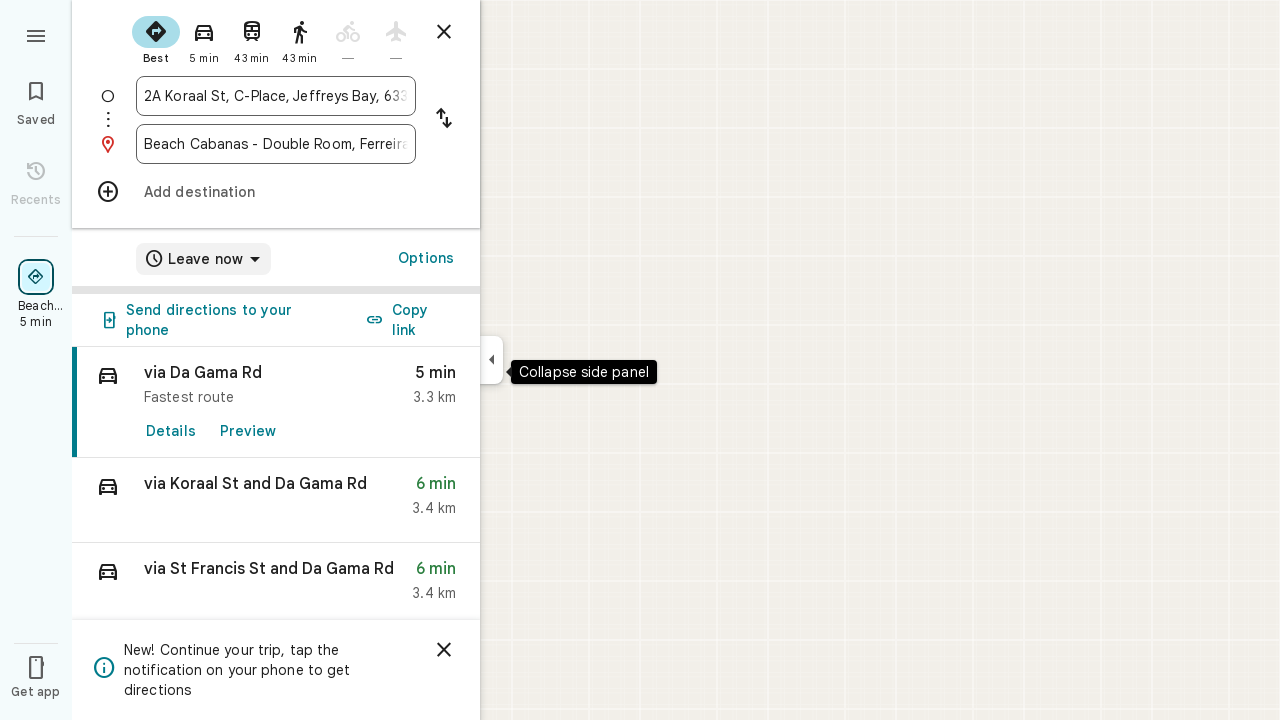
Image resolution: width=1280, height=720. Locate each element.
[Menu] (36, 34)
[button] (276, 500)
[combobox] (276, 96)
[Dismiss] (444, 650)
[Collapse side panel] (491, 360)
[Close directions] (444, 32)
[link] (276, 402)
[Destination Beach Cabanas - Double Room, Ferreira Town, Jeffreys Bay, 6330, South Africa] (276, 144)
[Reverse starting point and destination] (444, 120)
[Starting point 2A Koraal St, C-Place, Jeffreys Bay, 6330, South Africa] (276, 96)
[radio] (156, 38)
